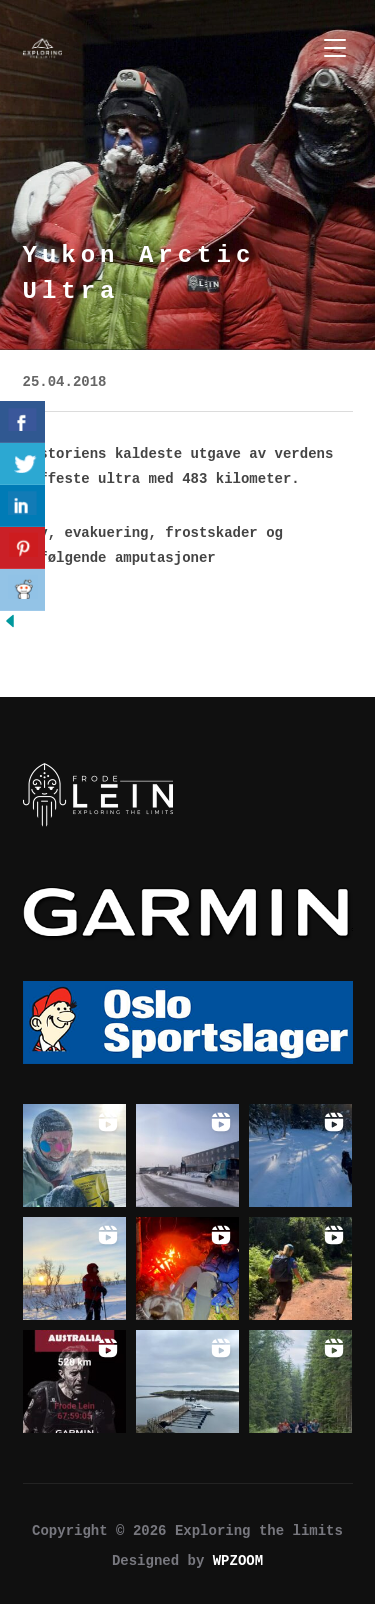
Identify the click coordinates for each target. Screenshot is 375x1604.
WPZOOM (238, 1561)
